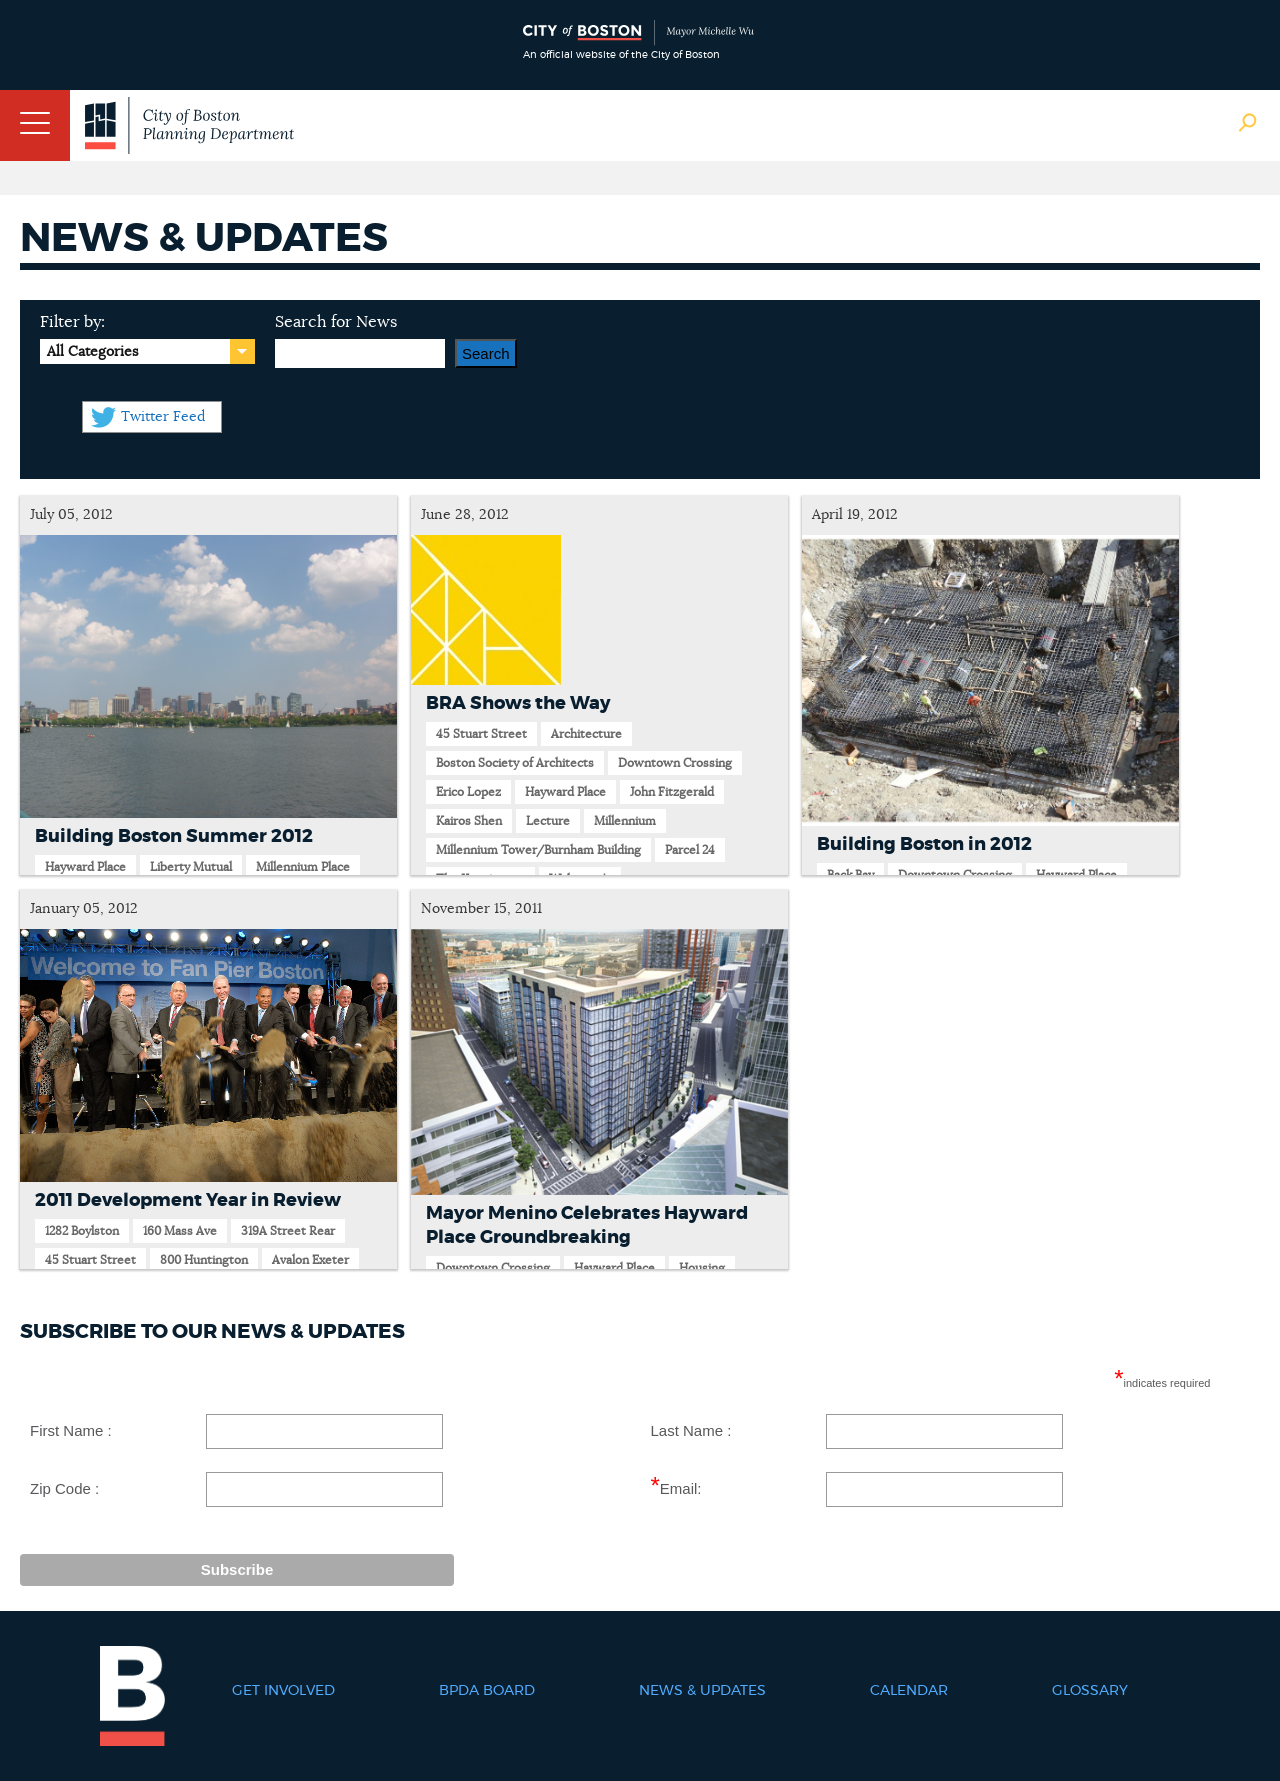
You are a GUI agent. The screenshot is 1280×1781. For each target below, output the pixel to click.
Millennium (625, 821)
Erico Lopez (468, 792)
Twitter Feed (163, 417)
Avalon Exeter (310, 1260)
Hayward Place (85, 867)
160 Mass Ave (180, 1231)
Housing (702, 1268)
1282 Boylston (82, 1231)
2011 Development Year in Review (188, 1201)
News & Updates (702, 1691)
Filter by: (72, 322)
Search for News (336, 322)
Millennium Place (303, 867)
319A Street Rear (288, 1231)
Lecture (548, 821)
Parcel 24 (690, 850)
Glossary (1090, 1691)
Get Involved (283, 1691)
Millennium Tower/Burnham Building (538, 850)
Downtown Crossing (675, 763)
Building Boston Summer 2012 (174, 837)
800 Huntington (204, 1260)
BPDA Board (487, 1691)
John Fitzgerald (672, 792)
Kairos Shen (469, 821)
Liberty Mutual (191, 867)
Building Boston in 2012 (924, 845)
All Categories (92, 352)
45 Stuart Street (481, 734)
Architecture (586, 734)
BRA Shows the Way (518, 704)
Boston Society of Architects (515, 763)
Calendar (909, 1691)
